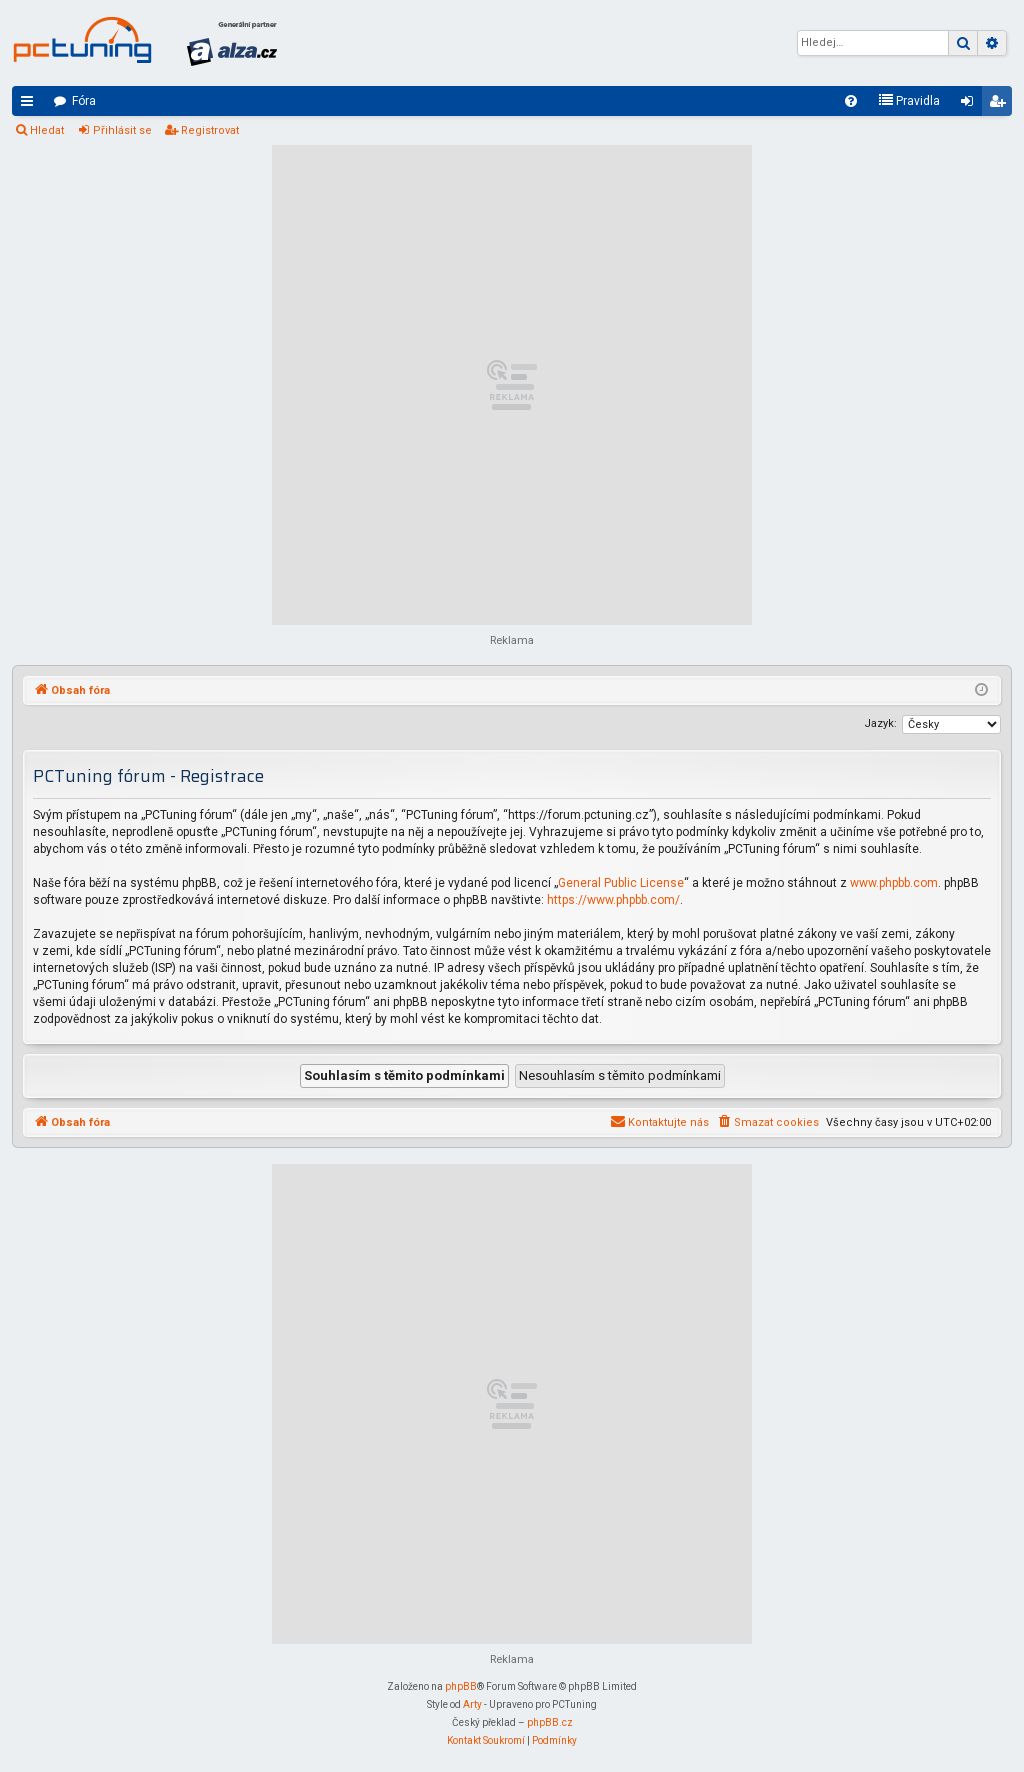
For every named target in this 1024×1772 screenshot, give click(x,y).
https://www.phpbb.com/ (613, 900)
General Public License (621, 883)
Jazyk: (880, 723)
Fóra (84, 101)
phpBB (461, 1686)
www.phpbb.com (894, 883)
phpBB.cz (550, 1722)
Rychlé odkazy (31, 105)
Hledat (47, 130)
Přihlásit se (122, 130)
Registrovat (210, 130)
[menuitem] (851, 101)
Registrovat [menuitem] (1001, 105)
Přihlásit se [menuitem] (971, 105)
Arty (472, 1704)
